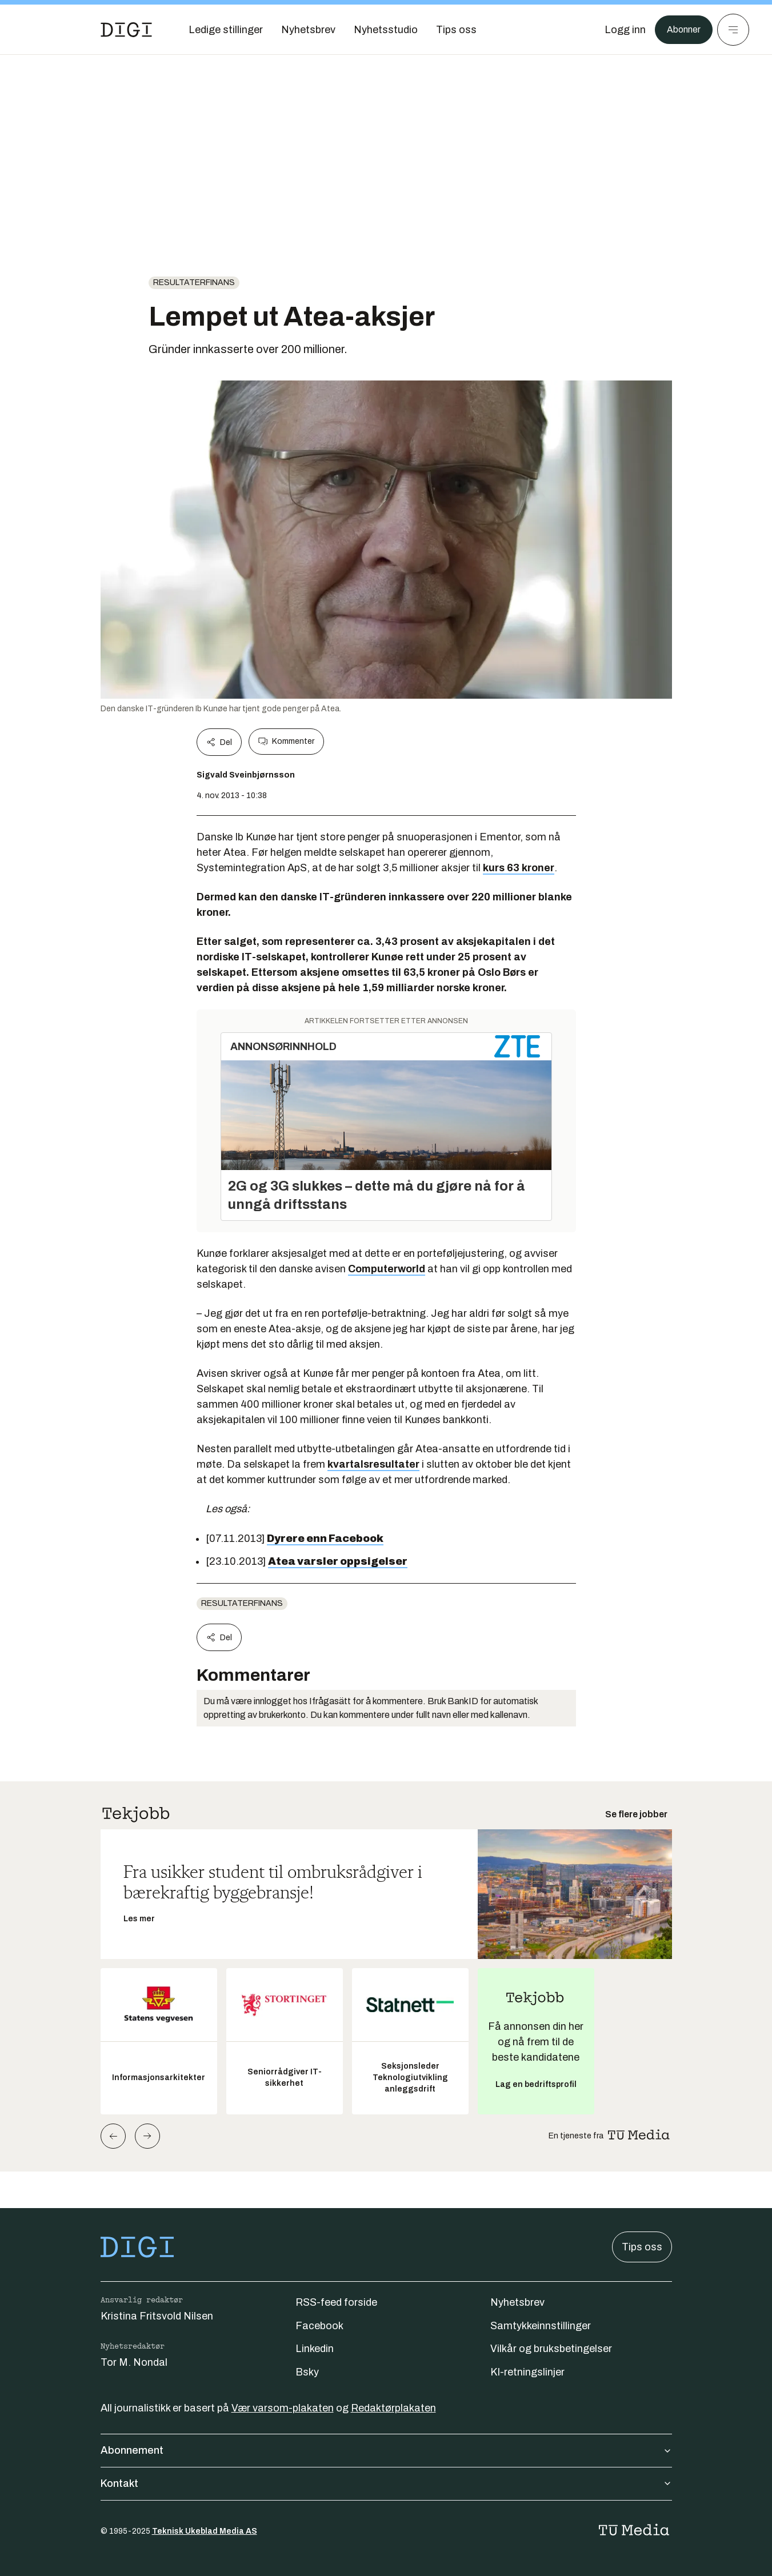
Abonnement (386, 2450)
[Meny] (733, 30)
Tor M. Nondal (134, 2362)
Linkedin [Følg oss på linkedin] (314, 2348)
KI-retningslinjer (527, 2372)
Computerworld (386, 1269)
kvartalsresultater (373, 1464)
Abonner (681, 29)
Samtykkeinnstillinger (540, 2325)
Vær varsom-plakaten (282, 2408)
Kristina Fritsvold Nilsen (157, 2316)
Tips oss (642, 2247)
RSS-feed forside (336, 2302)
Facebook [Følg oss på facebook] (319, 2325)
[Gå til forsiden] (126, 30)
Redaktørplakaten (393, 2408)
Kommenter (286, 741)
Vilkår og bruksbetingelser (551, 2348)
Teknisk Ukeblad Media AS (204, 2531)
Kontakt (386, 2483)
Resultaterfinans (194, 282)
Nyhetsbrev (517, 2302)
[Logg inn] (619, 30)
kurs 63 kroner (518, 868)
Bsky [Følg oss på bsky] (307, 2372)
